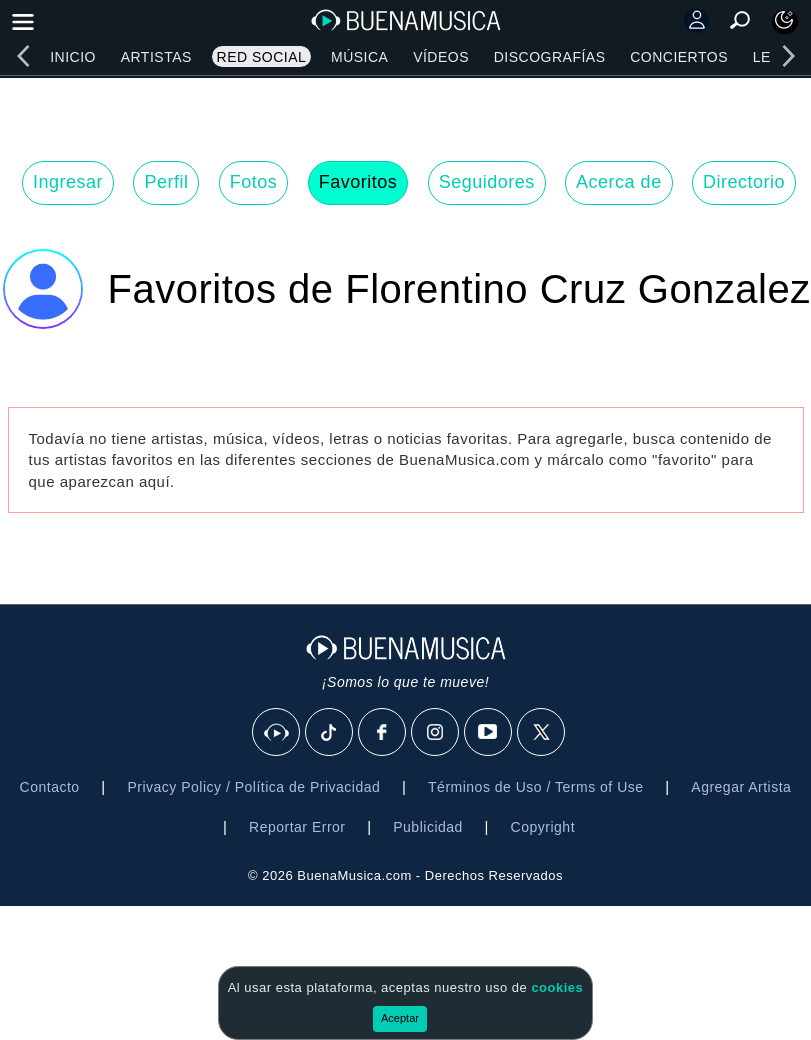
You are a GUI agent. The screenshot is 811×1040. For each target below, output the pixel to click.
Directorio (744, 182)
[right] (788, 56)
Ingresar (68, 182)
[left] (23, 56)
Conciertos (679, 57)
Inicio (73, 57)
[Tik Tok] (330, 733)
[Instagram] (436, 733)
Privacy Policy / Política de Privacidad (253, 787)
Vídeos (441, 57)
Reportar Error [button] (297, 827)
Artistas (156, 57)
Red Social (262, 57)
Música (359, 57)
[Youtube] (489, 733)
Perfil (166, 182)
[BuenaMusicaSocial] (277, 733)
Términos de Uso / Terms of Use (535, 787)
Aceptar (400, 1018)
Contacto (50, 787)
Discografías (550, 57)
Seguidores (487, 182)
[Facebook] (383, 733)
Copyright (543, 827)
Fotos (254, 182)
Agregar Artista (741, 787)
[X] (542, 733)
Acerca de (619, 182)
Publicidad (428, 827)
